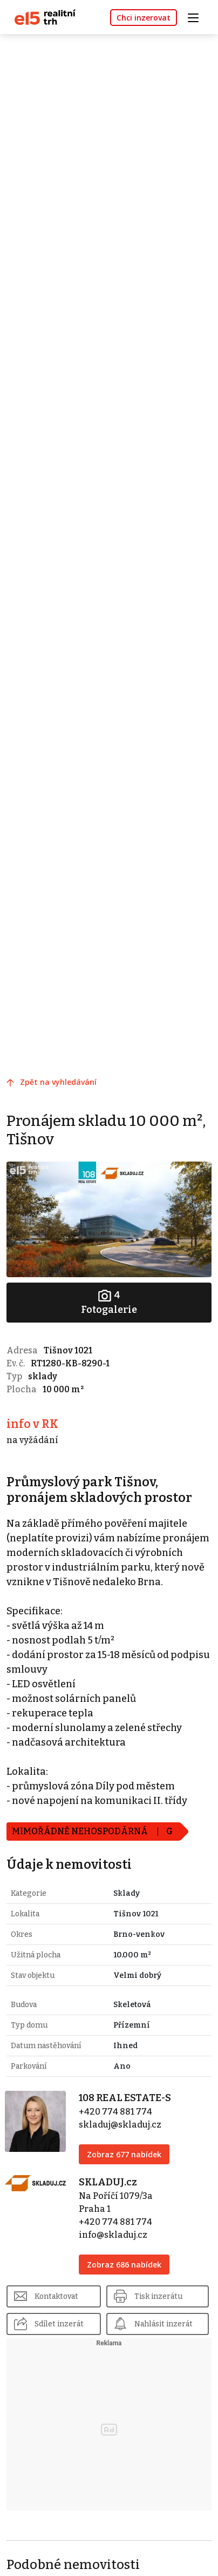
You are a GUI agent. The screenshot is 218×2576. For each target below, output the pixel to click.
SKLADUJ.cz (108, 2182)
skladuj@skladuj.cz (120, 2124)
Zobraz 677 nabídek (124, 2154)
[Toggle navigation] (197, 16)
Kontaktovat (56, 2296)
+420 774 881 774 (115, 2112)
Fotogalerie (109, 1302)
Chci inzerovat (144, 17)
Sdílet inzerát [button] (59, 2324)
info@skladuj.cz (113, 2235)
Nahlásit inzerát (163, 2324)
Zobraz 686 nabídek (124, 2264)
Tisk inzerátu (158, 2296)
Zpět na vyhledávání (58, 1082)
